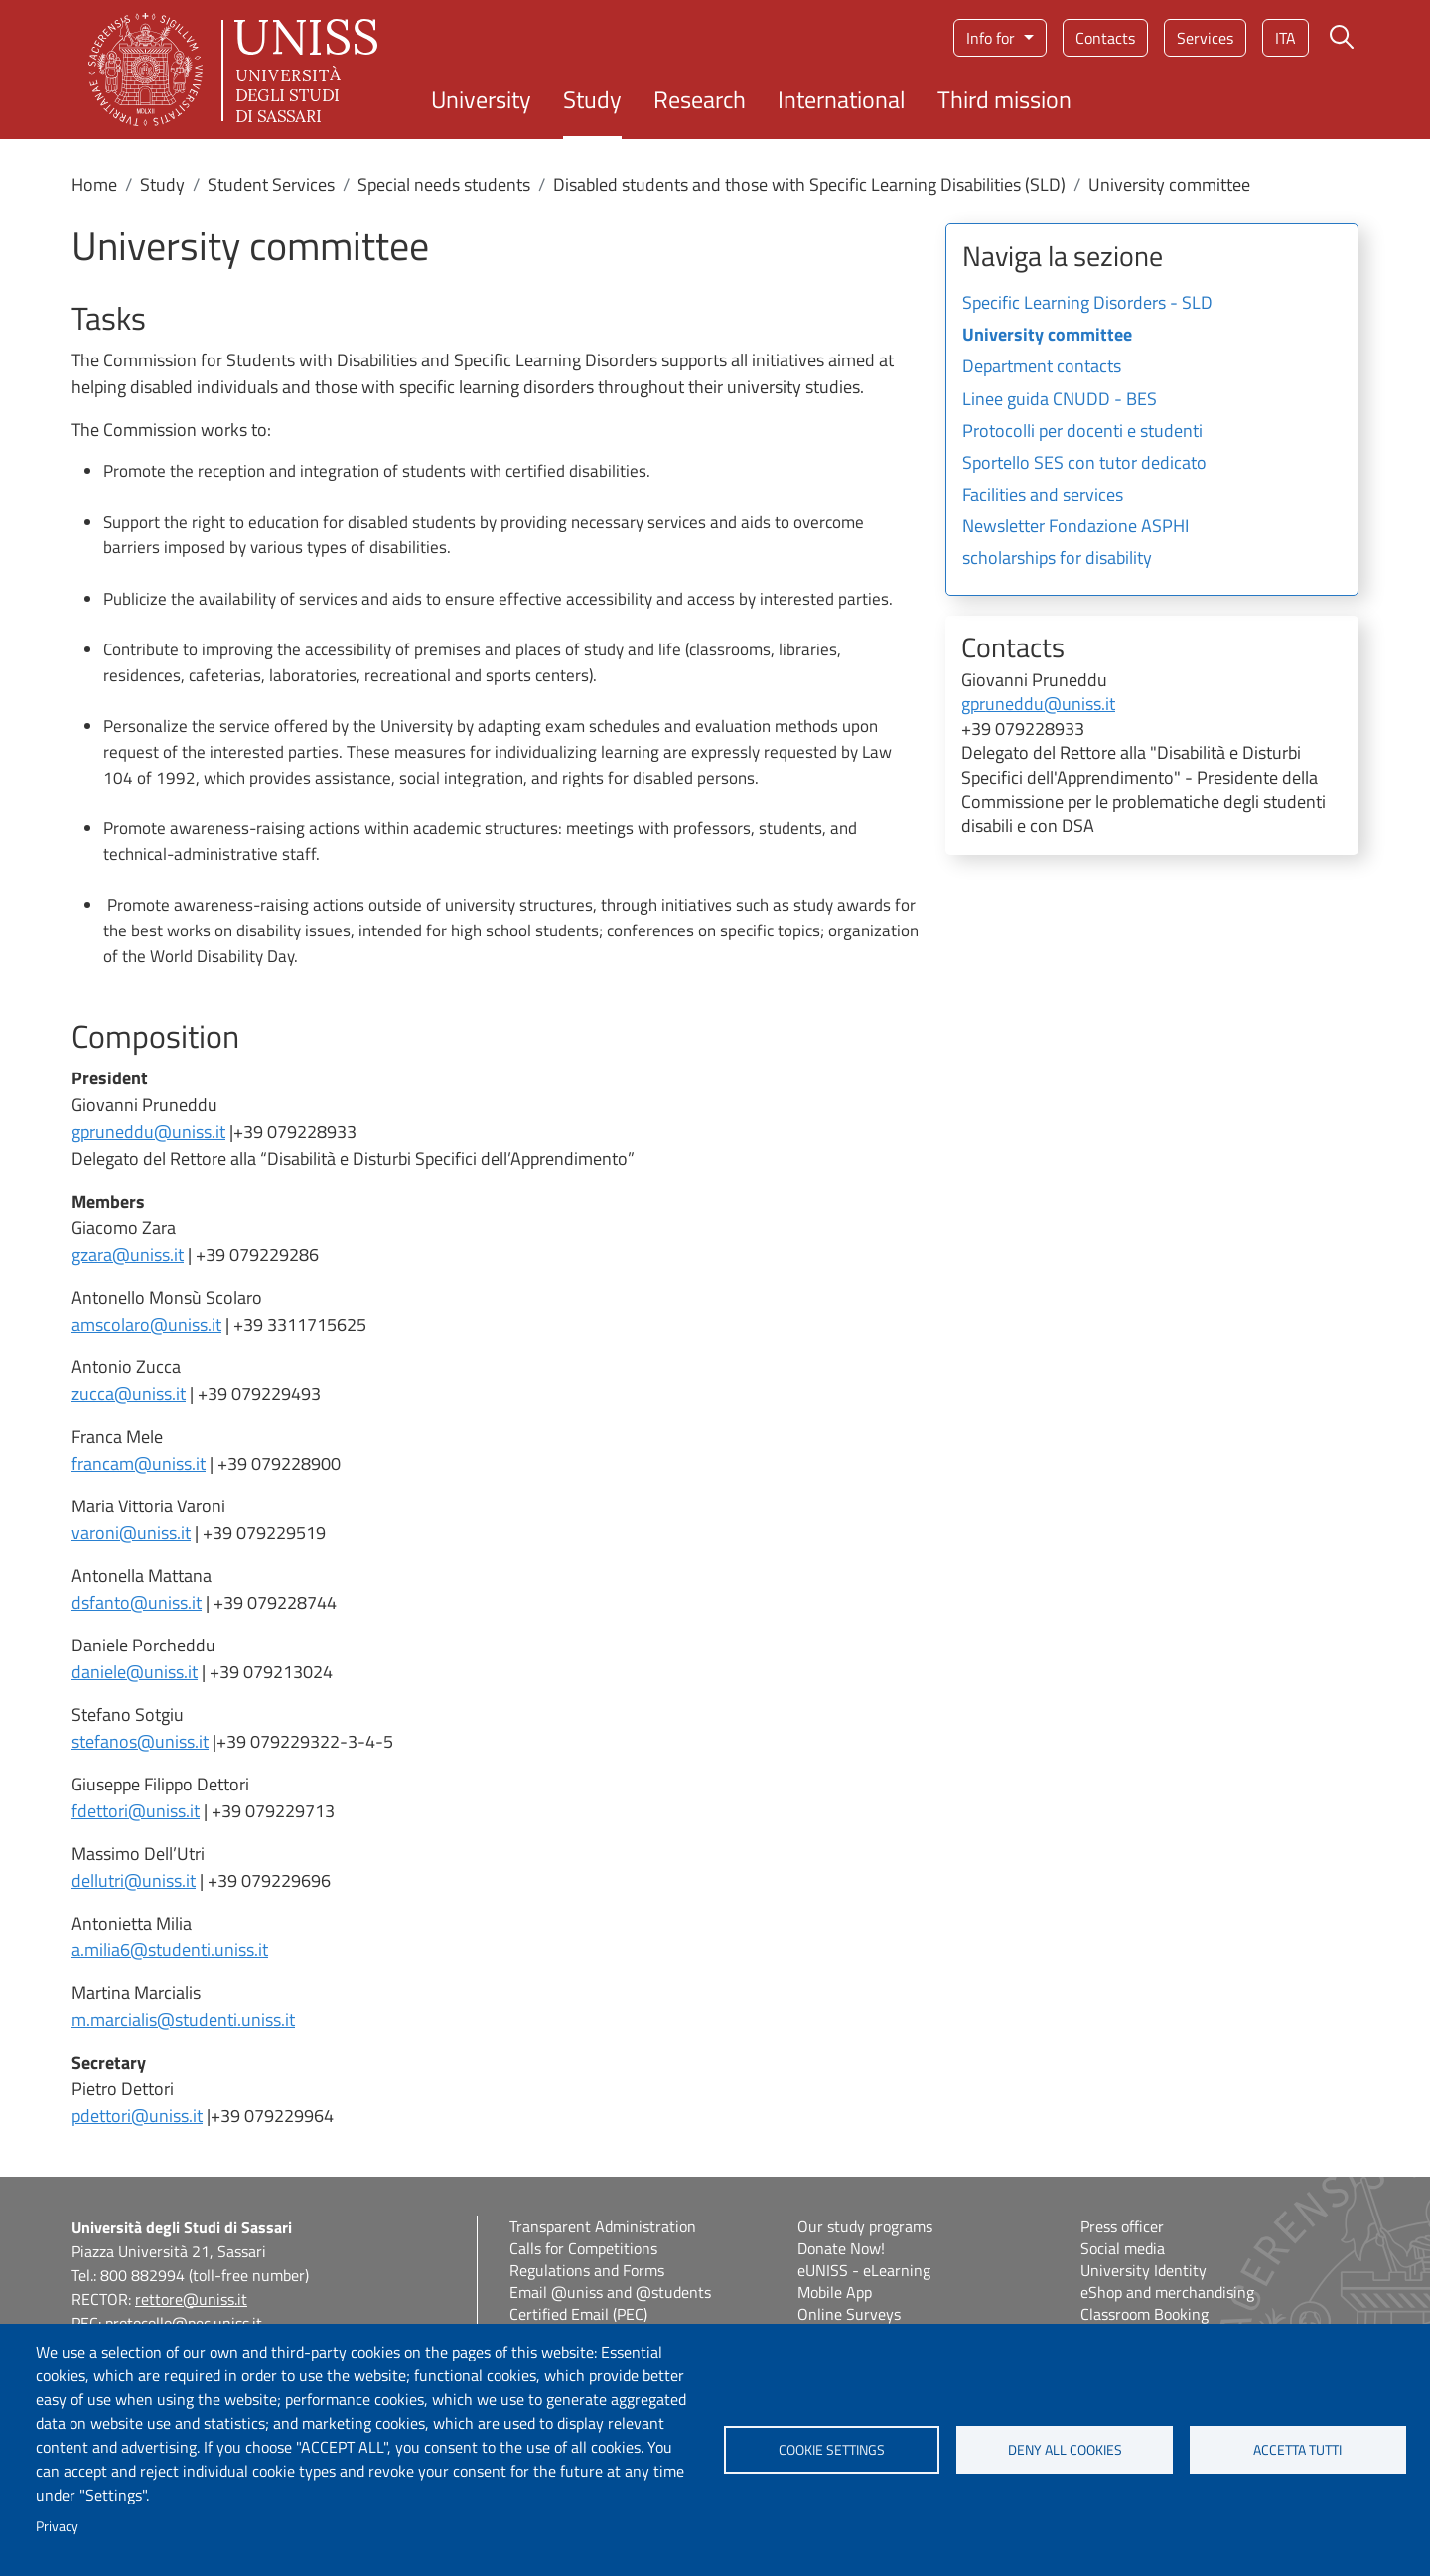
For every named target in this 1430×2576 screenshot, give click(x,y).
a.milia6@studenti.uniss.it (170, 1949)
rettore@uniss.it (191, 2299)
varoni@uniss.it (131, 1532)
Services (1205, 38)
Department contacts (1041, 367)
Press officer (1122, 2226)
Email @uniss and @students (610, 2292)
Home (94, 184)
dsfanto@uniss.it (137, 1602)
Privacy (57, 2526)
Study (592, 99)
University (481, 99)
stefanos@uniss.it (140, 1741)
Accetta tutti (1297, 2450)
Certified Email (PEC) (578, 2314)
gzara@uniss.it (128, 1254)
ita (1285, 38)
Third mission (1004, 99)
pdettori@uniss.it (137, 2115)
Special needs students (444, 184)
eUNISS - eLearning (863, 2270)
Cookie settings (832, 2450)
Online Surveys (849, 2314)
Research (699, 99)
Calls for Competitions (583, 2248)
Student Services (271, 184)
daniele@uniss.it (135, 1671)
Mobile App (834, 2292)
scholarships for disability (1057, 559)
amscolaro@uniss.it (146, 1324)
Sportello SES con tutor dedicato (1084, 464)
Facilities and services (1042, 495)
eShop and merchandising (1167, 2292)
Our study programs (864, 2226)
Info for (992, 38)
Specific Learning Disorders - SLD (1087, 304)
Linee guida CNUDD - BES (1059, 400)
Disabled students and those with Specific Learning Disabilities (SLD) (809, 184)
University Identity (1143, 2270)
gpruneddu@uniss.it (148, 1131)
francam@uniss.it (139, 1463)
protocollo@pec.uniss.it (183, 2323)
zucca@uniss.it (129, 1393)
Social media (1122, 2248)
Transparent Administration (602, 2226)
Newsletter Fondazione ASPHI (1075, 527)
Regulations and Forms (586, 2270)
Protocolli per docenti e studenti (1082, 432)
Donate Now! (841, 2248)
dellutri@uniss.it (134, 1880)
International (842, 99)
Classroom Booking (1144, 2314)
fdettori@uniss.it (136, 1810)
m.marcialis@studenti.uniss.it (183, 2019)
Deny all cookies (1065, 2450)
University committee (1047, 336)
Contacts (1105, 38)
